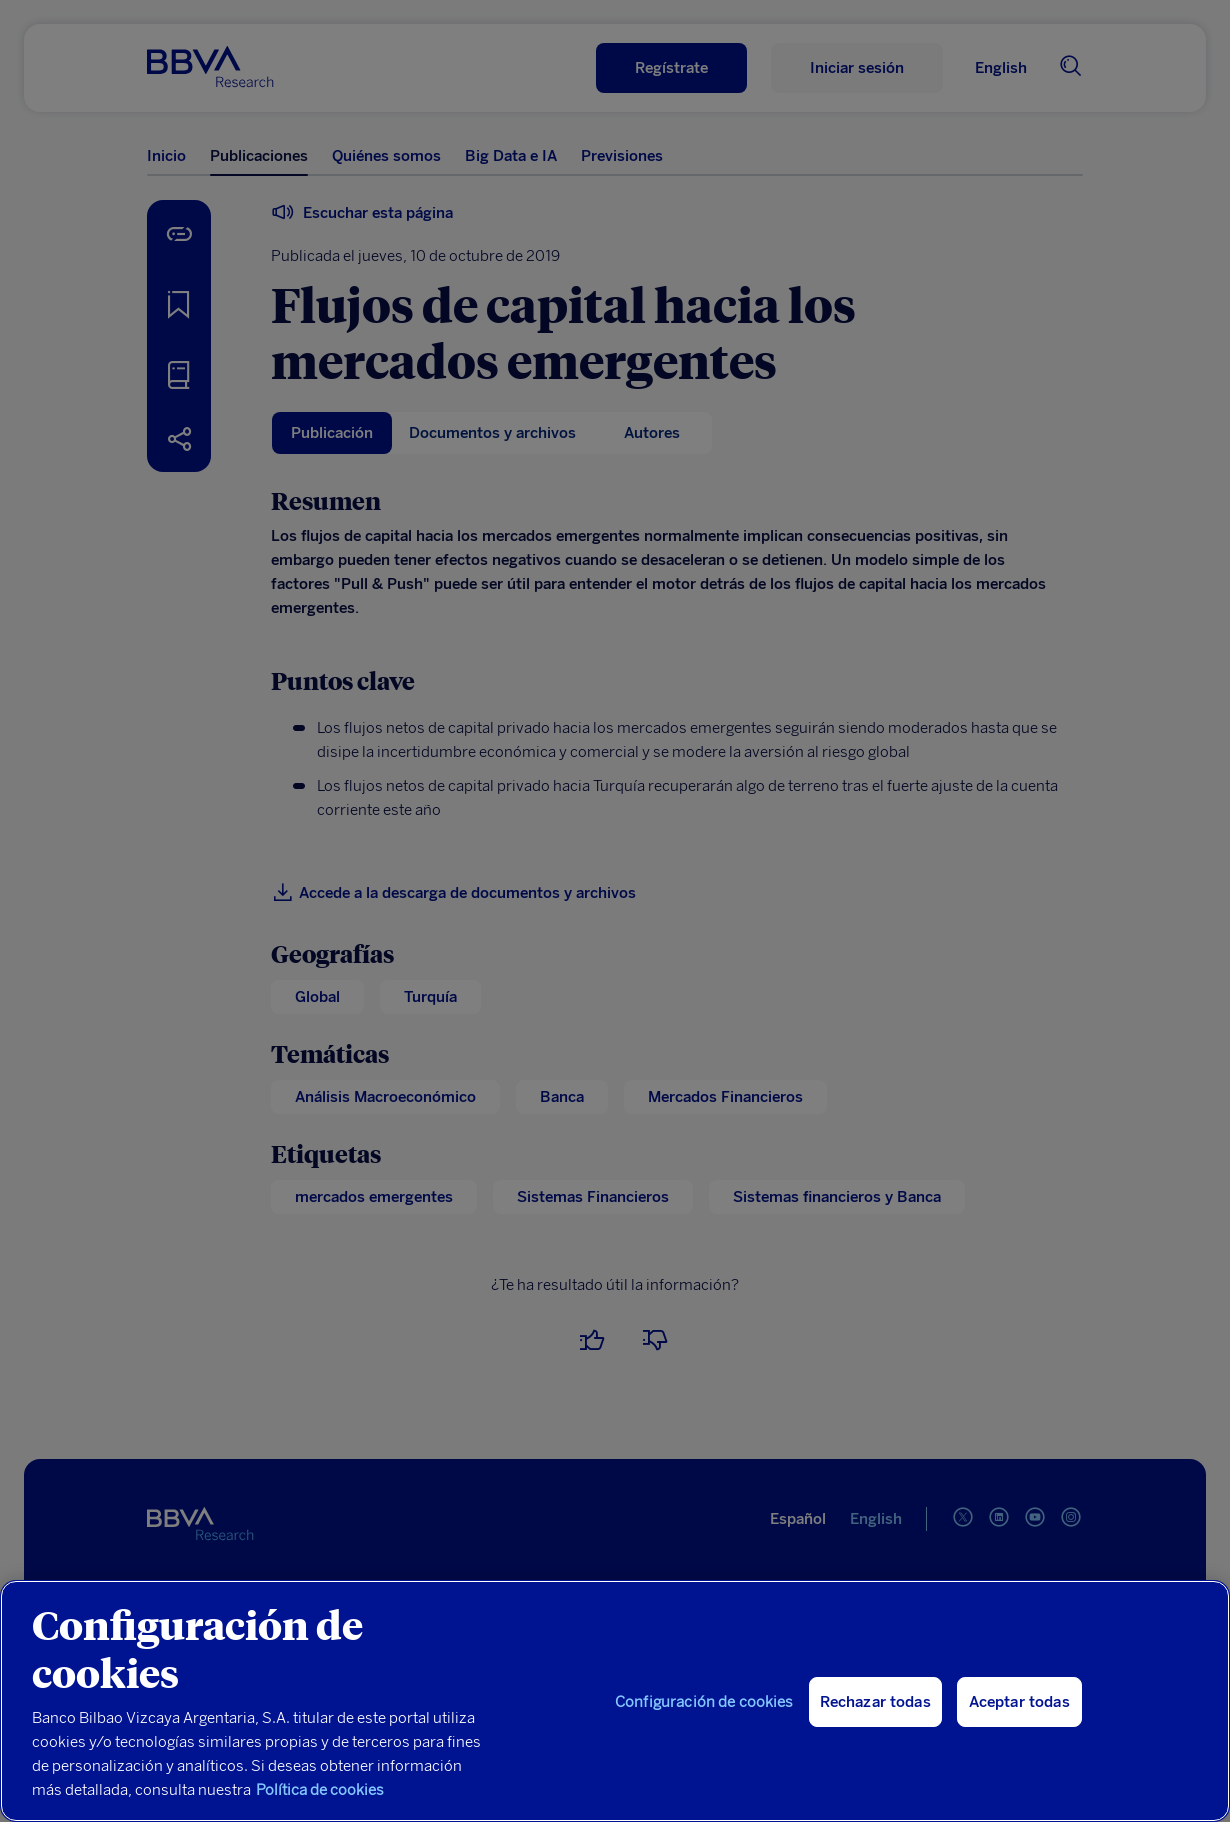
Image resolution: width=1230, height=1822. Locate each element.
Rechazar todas (875, 1702)
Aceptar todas (1019, 1702)
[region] (615, 1701)
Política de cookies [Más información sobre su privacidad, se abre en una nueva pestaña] (320, 1790)
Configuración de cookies (704, 1702)
